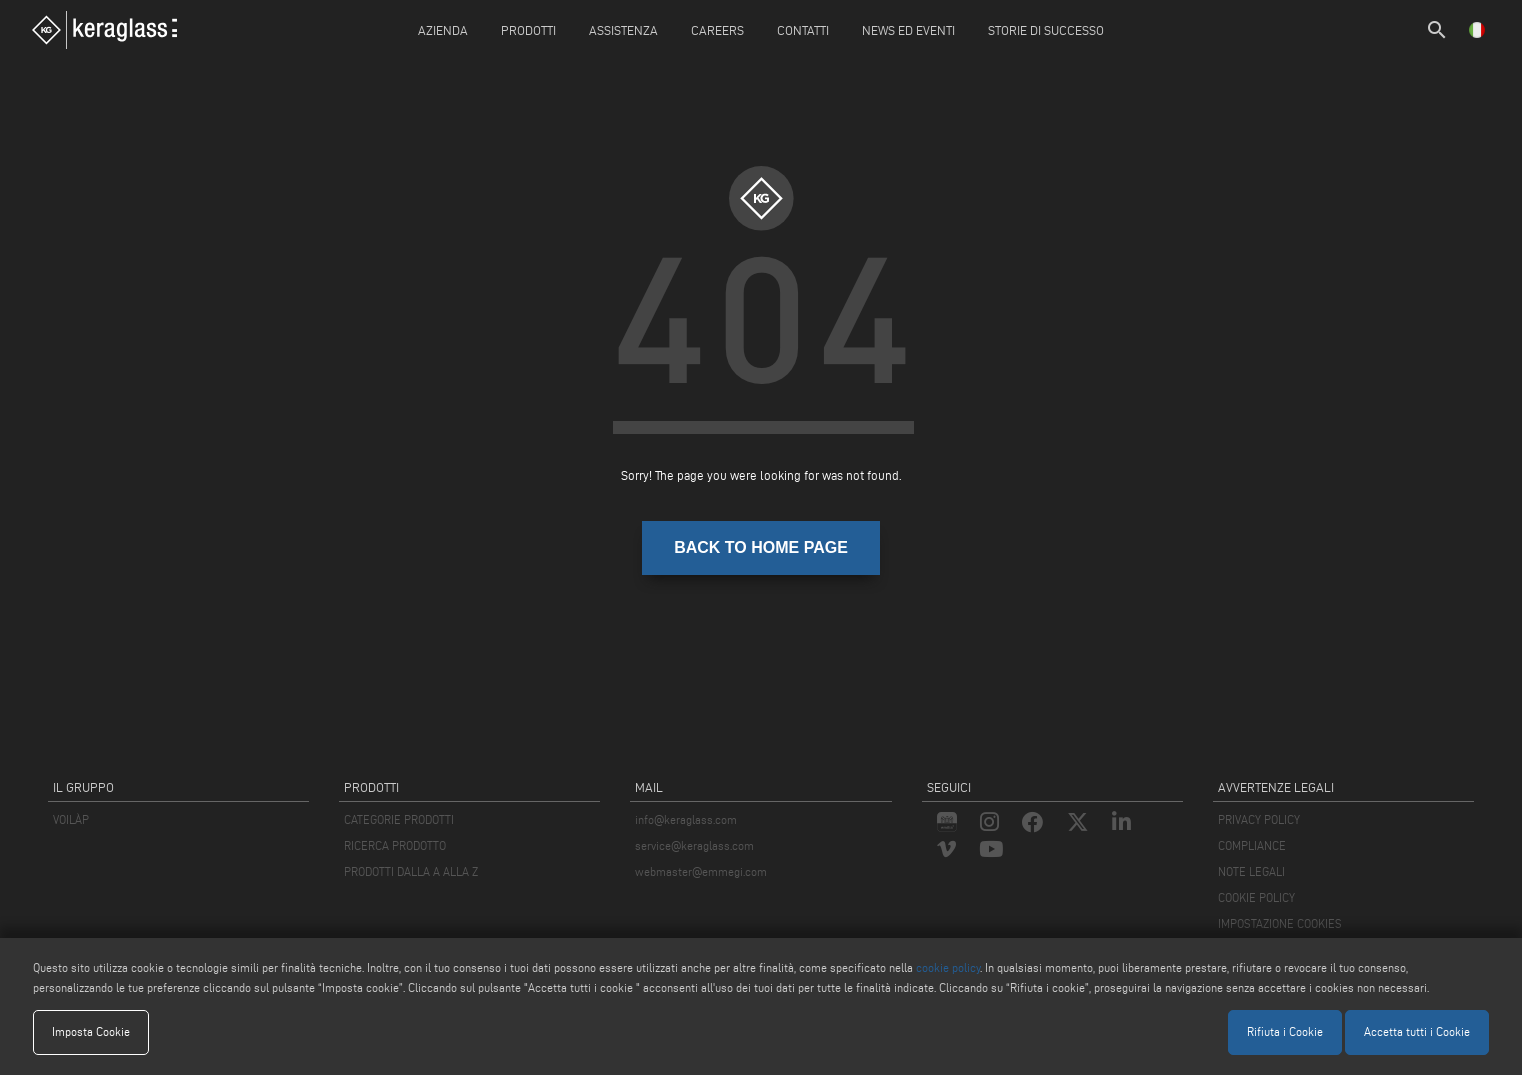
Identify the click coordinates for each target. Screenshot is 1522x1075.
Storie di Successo (1046, 30)
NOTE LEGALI (1251, 871)
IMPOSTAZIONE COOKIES (1280, 923)
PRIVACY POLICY (1259, 819)
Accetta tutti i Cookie (1417, 1031)
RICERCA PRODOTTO (395, 845)
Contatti (803, 30)
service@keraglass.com (694, 845)
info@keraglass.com (686, 819)
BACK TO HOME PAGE (761, 547)
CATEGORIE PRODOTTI (399, 819)
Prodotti (528, 30)
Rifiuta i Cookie (1285, 1031)
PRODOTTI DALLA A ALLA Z (411, 871)
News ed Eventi (908, 30)
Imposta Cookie (91, 1031)
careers (717, 30)
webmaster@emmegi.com (701, 871)
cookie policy (948, 967)
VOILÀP (71, 819)
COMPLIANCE (1252, 845)
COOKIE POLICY (1256, 897)
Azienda (443, 30)
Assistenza (623, 30)
